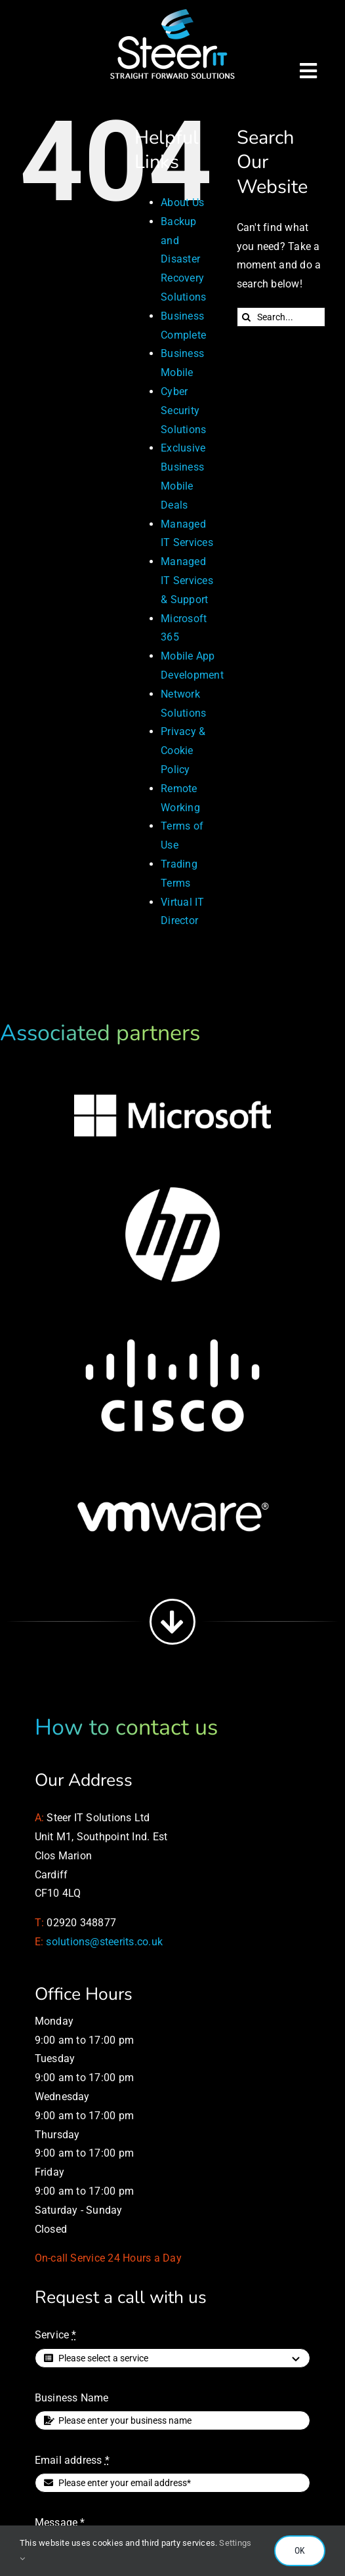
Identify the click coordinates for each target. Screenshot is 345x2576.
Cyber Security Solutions (183, 410)
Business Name (72, 2398)
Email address (72, 2460)
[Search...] (281, 317)
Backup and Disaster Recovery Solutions (183, 259)
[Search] (246, 317)
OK (299, 2550)
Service (56, 2335)
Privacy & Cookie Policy (183, 750)
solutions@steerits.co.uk (104, 1941)
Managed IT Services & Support (187, 580)
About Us (182, 202)
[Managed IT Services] (172, 11)
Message (60, 2522)
